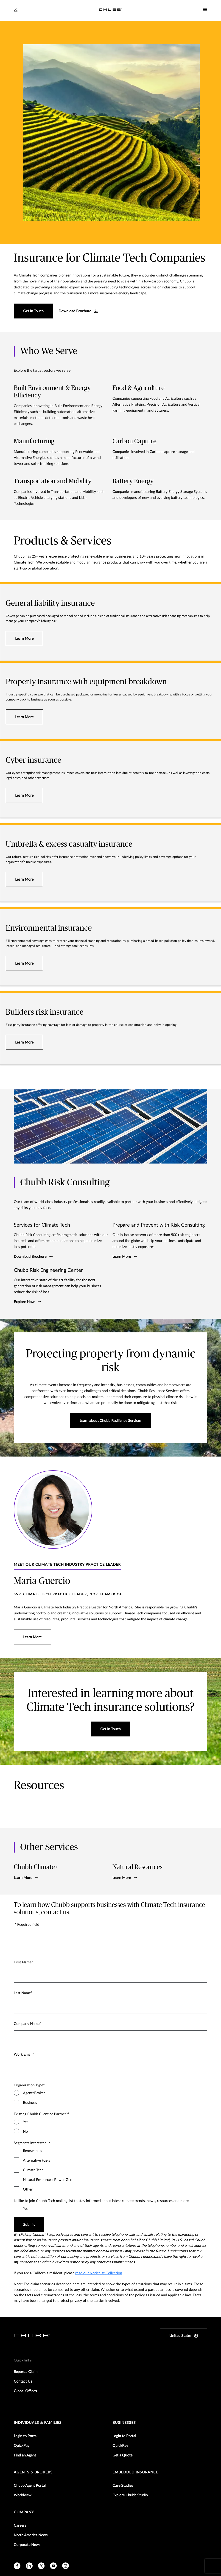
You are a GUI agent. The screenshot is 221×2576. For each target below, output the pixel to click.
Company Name (26, 2024)
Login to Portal (25, 2436)
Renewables (110, 2151)
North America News (31, 2535)
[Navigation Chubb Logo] (110, 10)
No (21, 2131)
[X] (41, 2565)
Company (24, 2512)
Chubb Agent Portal (30, 2485)
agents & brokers (33, 2472)
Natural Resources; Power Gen (110, 2180)
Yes (21, 2121)
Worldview (22, 2495)
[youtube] (53, 2565)
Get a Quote (122, 2455)
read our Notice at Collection (98, 2273)
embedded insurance (135, 2472)
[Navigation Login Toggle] (15, 10)
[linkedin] (29, 2565)
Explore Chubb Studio (130, 2495)
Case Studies (122, 2485)
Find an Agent (25, 2455)
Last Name (22, 1993)
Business (25, 2102)
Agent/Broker (29, 2093)
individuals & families (38, 2423)
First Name (22, 1962)
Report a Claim (25, 2372)
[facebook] (17, 2565)
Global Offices (25, 2391)
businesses (124, 2423)
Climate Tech (110, 2170)
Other (110, 2189)
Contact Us (23, 2381)
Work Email (23, 2054)
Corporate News (27, 2545)
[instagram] (65, 2565)
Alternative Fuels (110, 2160)
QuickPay (21, 2446)
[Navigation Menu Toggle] (205, 9)
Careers (20, 2525)
